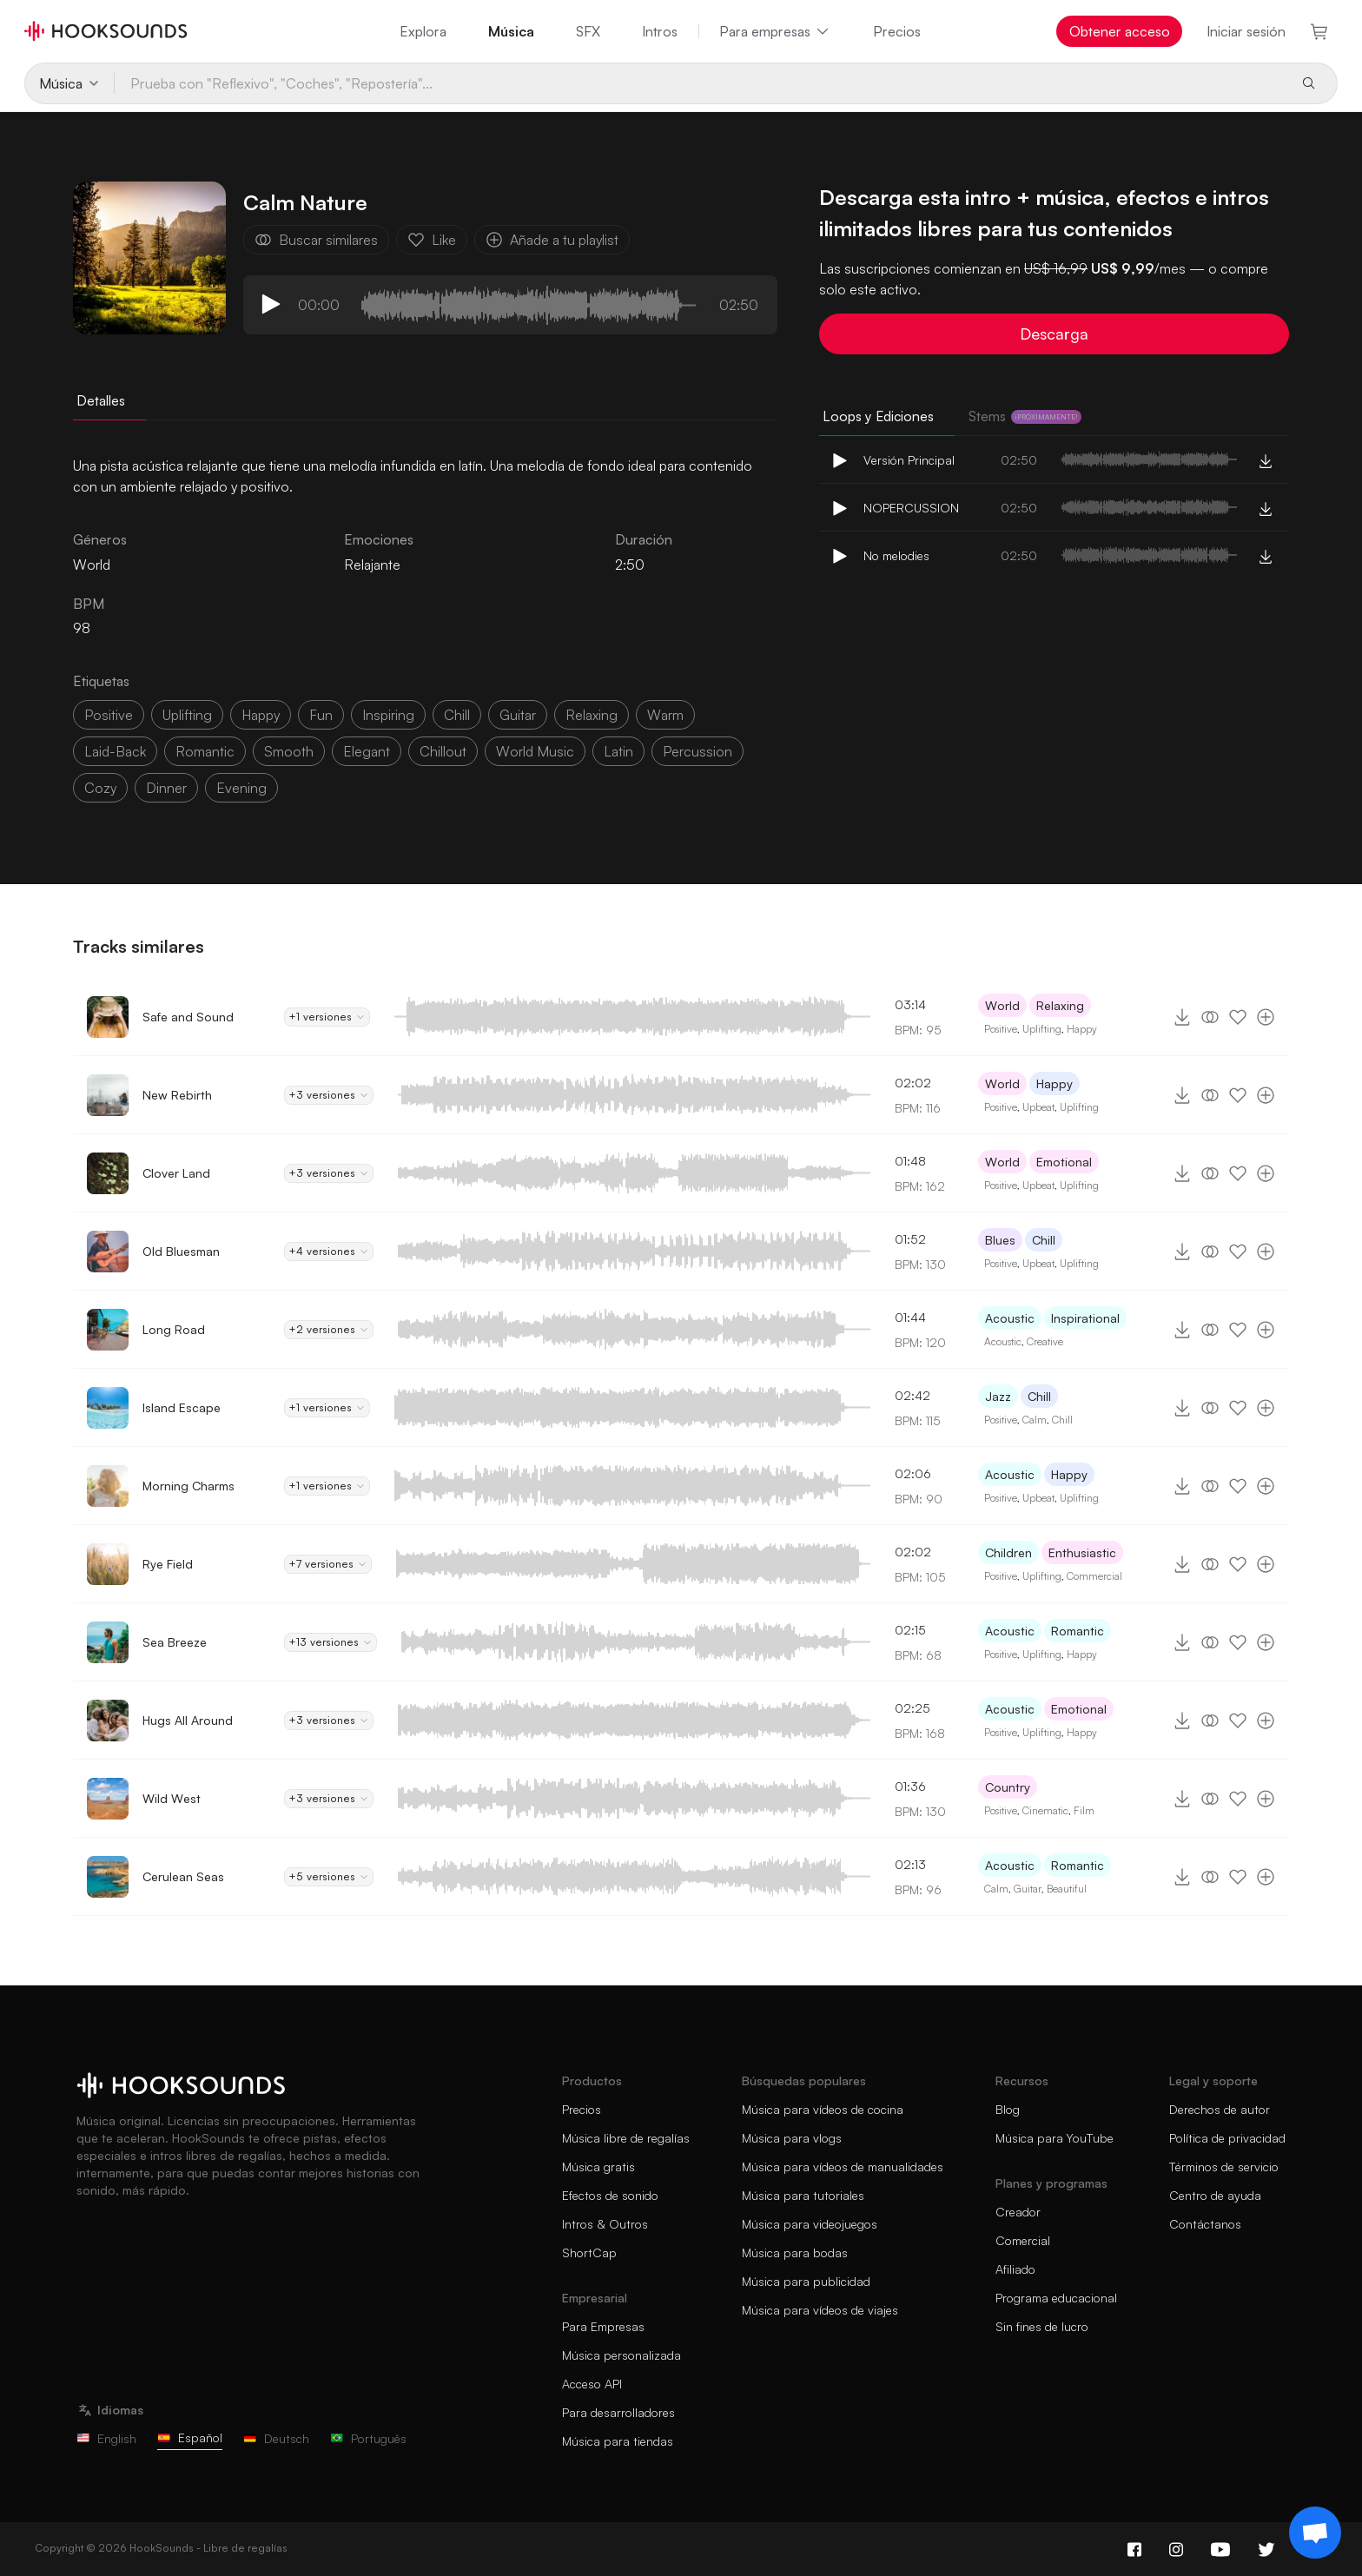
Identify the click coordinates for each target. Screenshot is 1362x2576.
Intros (660, 31)
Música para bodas (795, 2252)
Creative (1045, 1341)
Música (511, 31)
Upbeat (1038, 1106)
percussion (697, 751)
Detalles (100, 400)
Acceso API (592, 2383)
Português (368, 2438)
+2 (328, 1330)
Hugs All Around (187, 1720)
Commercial (1094, 1575)
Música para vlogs (792, 2137)
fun (321, 714)
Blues (1000, 1239)
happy (260, 714)
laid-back (115, 751)
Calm (1034, 1419)
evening (241, 787)
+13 (330, 1642)
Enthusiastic (1082, 1552)
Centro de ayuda (1215, 2195)
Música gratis (598, 2166)
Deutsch (276, 2438)
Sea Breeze (174, 1642)
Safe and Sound (188, 1016)
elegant (366, 751)
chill (457, 714)
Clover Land (176, 1173)
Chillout (443, 751)
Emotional (1064, 1161)
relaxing (591, 714)
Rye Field (167, 1563)
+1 (327, 1017)
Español (189, 2437)
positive (108, 714)
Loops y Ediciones (878, 416)
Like (431, 239)
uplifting (187, 714)
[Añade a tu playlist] (1265, 1017)
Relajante (372, 564)
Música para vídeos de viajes (820, 2309)
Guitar (1027, 1888)
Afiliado (1015, 2269)
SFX (588, 31)
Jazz (998, 1396)
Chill (1043, 1239)
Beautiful (1067, 1888)
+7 (327, 1564)
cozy (100, 787)
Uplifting (1041, 1028)
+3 (328, 1095)
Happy (1082, 1028)
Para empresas (775, 31)
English (106, 2438)
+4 (328, 1251)
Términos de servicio (1224, 2166)
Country (1007, 1787)
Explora (423, 31)
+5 (328, 1877)
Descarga (1054, 333)
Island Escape (181, 1407)
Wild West (171, 1798)
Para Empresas (603, 2326)
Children (1008, 1552)
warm (665, 714)
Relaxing (1060, 1005)
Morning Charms (188, 1485)
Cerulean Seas (183, 1876)
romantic (205, 751)
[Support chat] (1315, 2533)
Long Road (173, 1329)
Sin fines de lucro (1041, 2326)
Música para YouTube (1054, 2137)
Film (1084, 1810)
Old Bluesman (181, 1251)
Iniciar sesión (1246, 31)
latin (618, 751)
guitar (517, 714)
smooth (289, 751)
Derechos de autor (1219, 2109)
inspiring (388, 714)
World (1002, 1005)
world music (535, 751)
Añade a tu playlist (552, 239)
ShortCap (589, 2252)
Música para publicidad (806, 2281)
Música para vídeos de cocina (822, 2109)
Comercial (1022, 2240)
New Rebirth (177, 1094)
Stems (1025, 416)
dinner (166, 787)
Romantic (1077, 1630)
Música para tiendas (617, 2441)
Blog (1007, 2109)
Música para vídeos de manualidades (842, 2166)
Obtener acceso (1119, 31)
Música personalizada (621, 2355)
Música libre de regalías (626, 2137)
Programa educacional (1056, 2297)
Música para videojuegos (809, 2223)
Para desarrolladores (618, 2412)
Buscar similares (316, 239)
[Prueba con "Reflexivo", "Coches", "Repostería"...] (700, 83)
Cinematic (1045, 1810)
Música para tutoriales (803, 2195)
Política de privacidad (1227, 2137)
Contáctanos (1205, 2223)
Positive (1000, 1028)
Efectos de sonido (610, 2195)
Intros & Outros (605, 2223)
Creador (1018, 2211)
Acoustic (1010, 1318)
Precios (897, 31)
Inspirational (1085, 1318)
